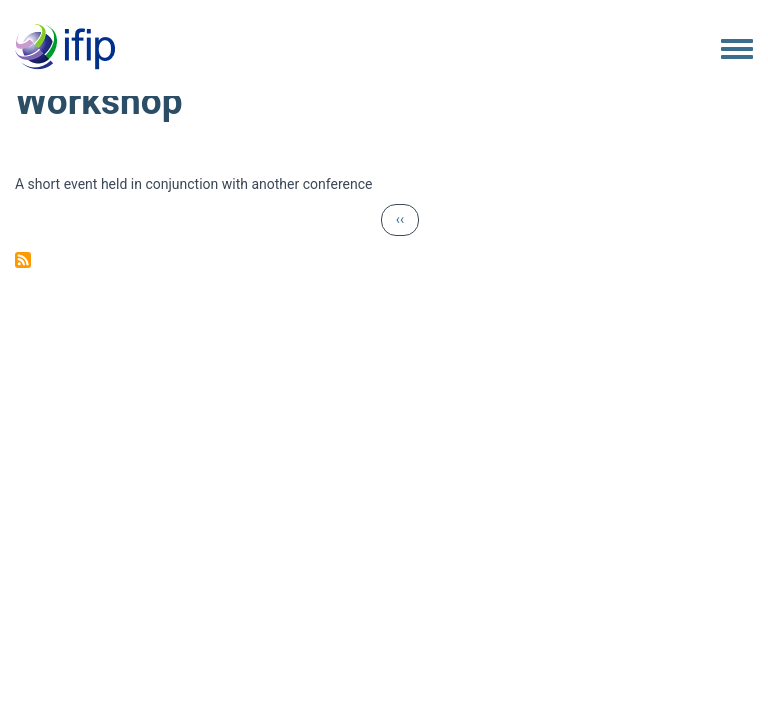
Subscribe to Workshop (23, 260)
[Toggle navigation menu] (737, 50)
